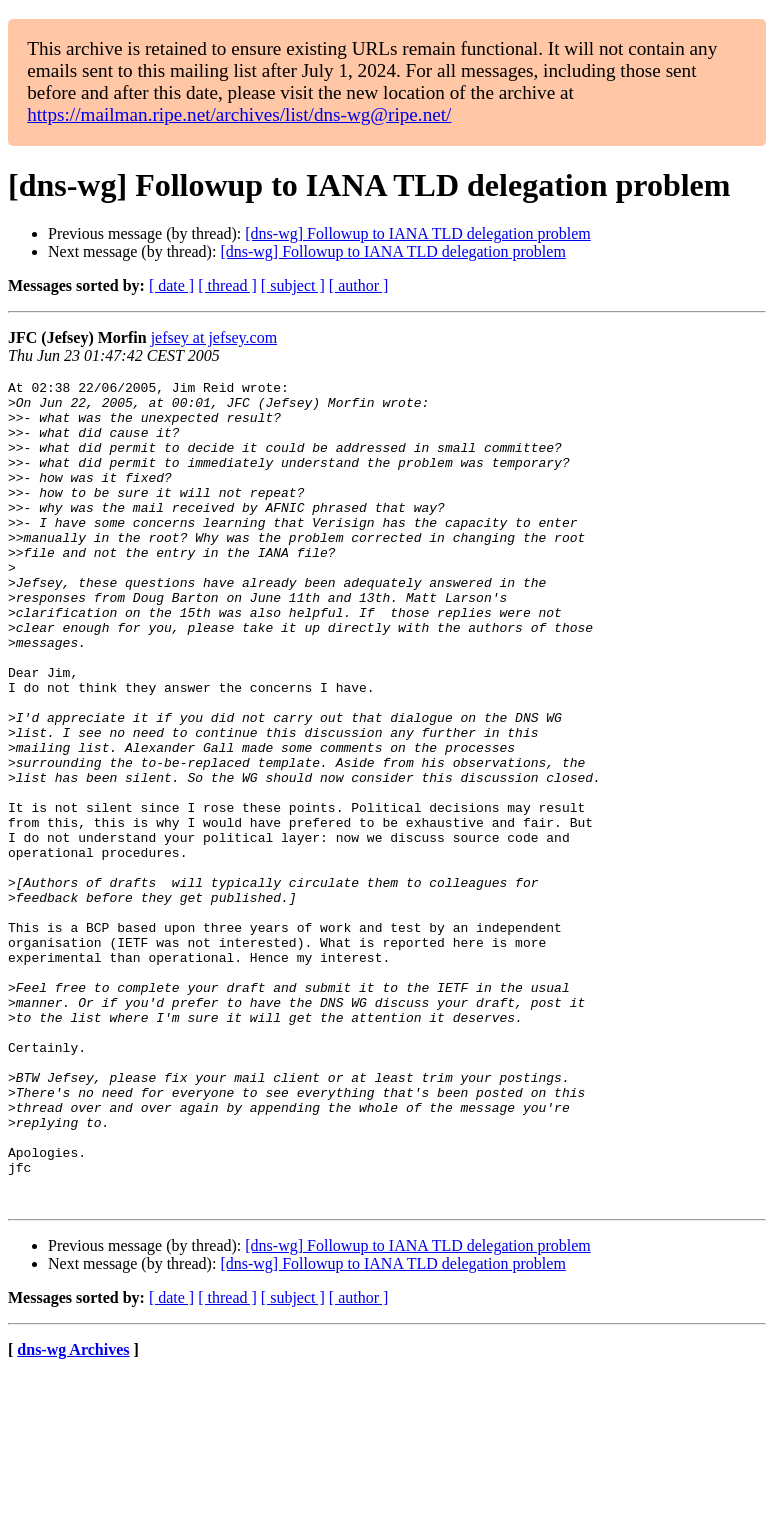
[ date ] (171, 285)
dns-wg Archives (73, 1514)
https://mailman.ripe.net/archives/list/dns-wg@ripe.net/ (239, 114)
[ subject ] (293, 285)
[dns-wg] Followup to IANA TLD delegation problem (417, 233)
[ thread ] (227, 285)
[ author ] (359, 285)
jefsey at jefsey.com (214, 337)
